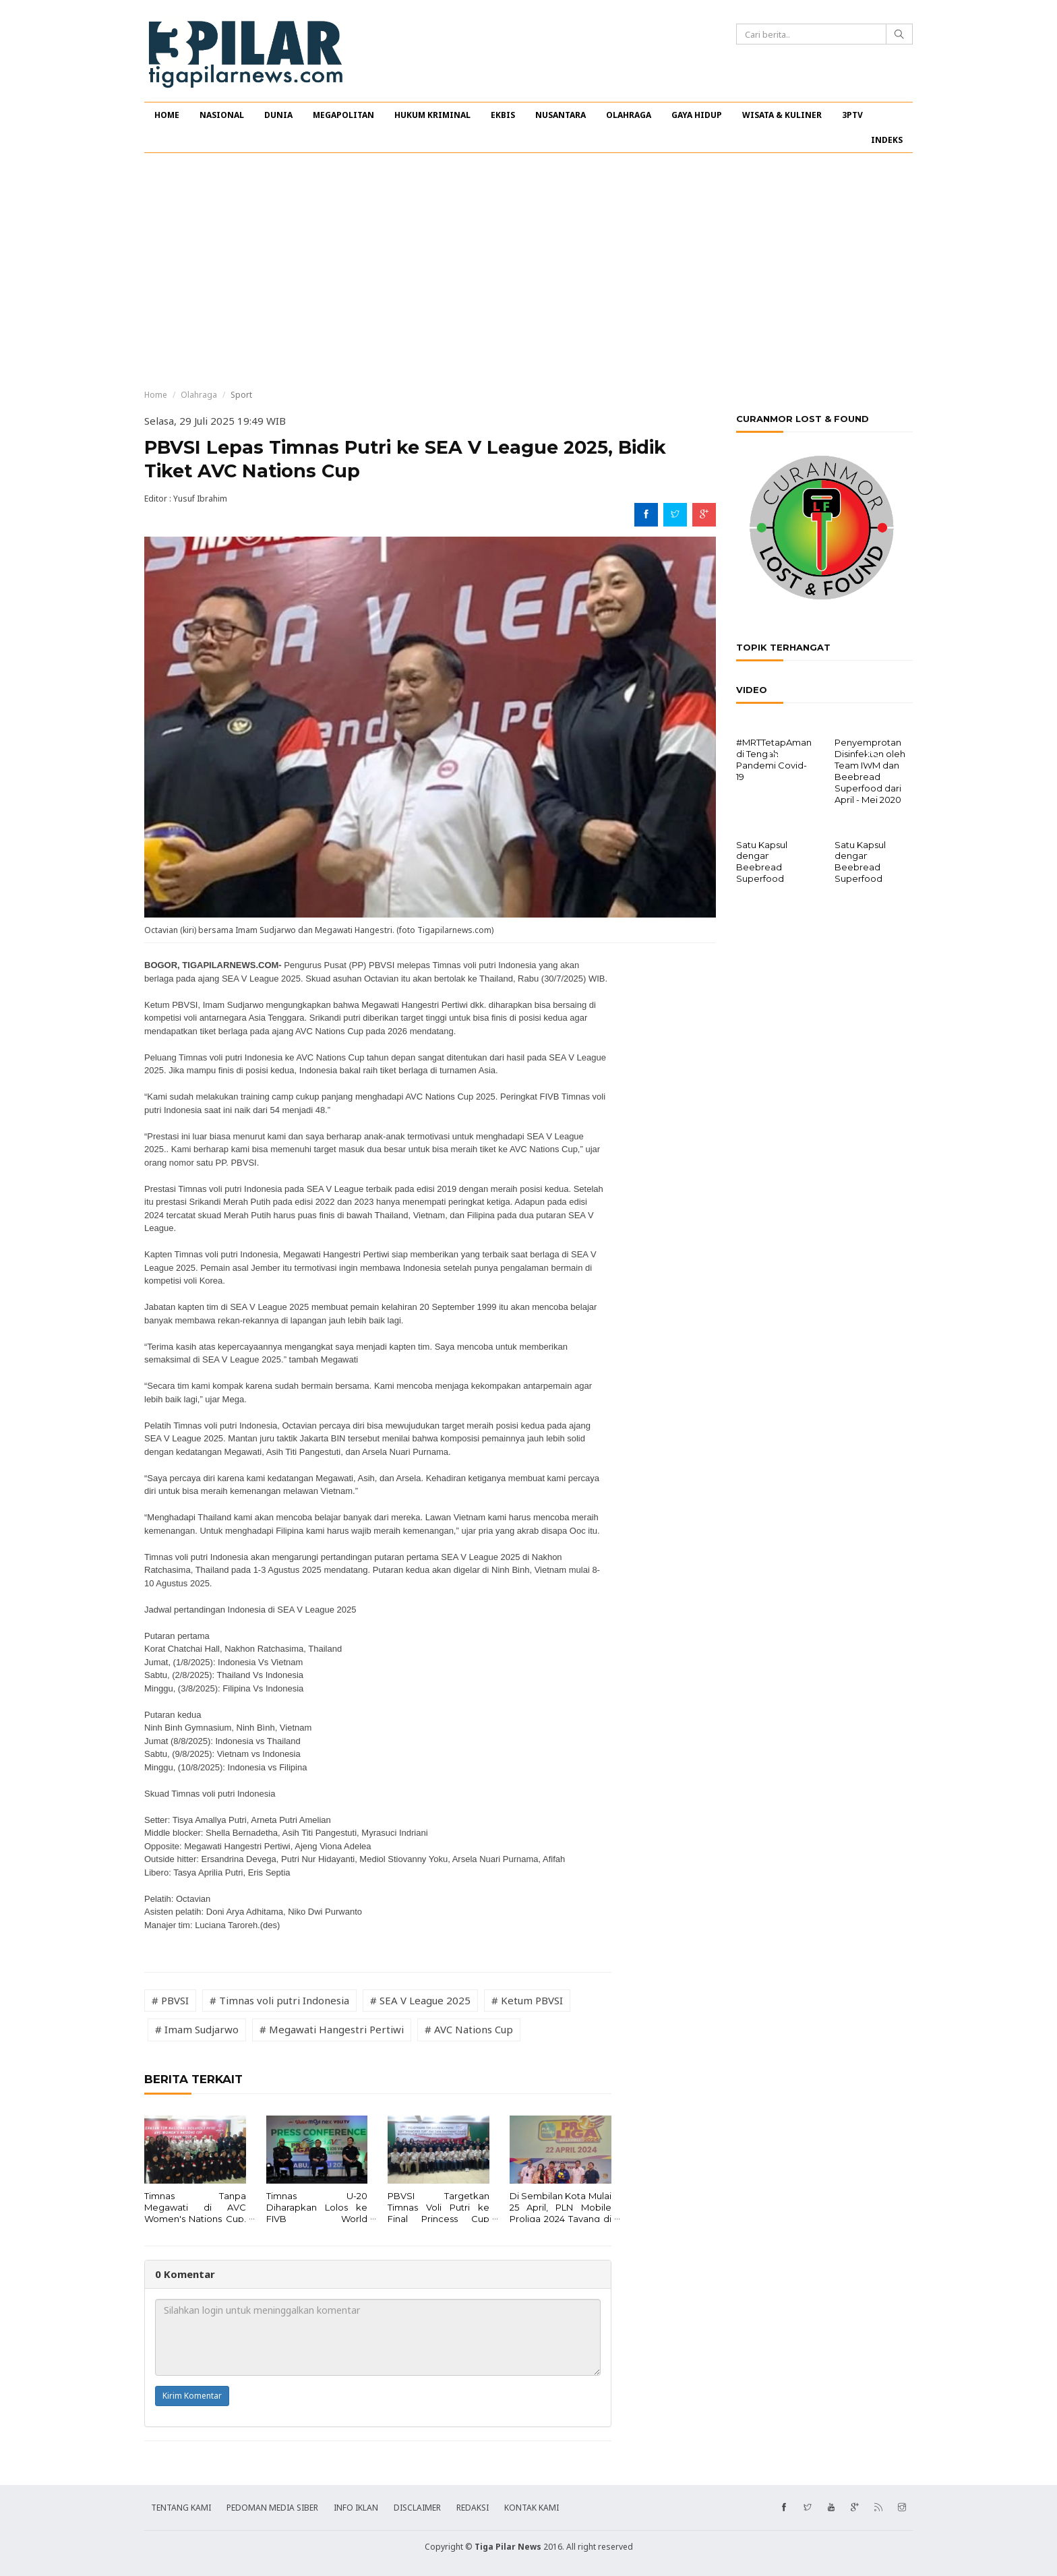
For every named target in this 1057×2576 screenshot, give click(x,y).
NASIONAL (222, 115)
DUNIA (278, 115)
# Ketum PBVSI (527, 2000)
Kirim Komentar (192, 2395)
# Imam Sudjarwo (197, 2029)
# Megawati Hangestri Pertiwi (332, 2029)
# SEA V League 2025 (420, 2000)
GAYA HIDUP (696, 115)
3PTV (852, 115)
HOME (166, 115)
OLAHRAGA (628, 115)
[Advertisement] (528, 271)
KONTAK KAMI (531, 2507)
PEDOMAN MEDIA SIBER (272, 2507)
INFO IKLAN (356, 2507)
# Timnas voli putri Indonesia (279, 2000)
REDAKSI (472, 2507)
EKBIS (503, 115)
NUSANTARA (560, 115)
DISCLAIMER (417, 2507)
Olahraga (199, 394)
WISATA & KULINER (782, 115)
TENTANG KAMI (181, 2507)
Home (155, 394)
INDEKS (887, 140)
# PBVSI (170, 2000)
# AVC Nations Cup (469, 2029)
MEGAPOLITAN (343, 115)
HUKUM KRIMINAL (432, 115)
